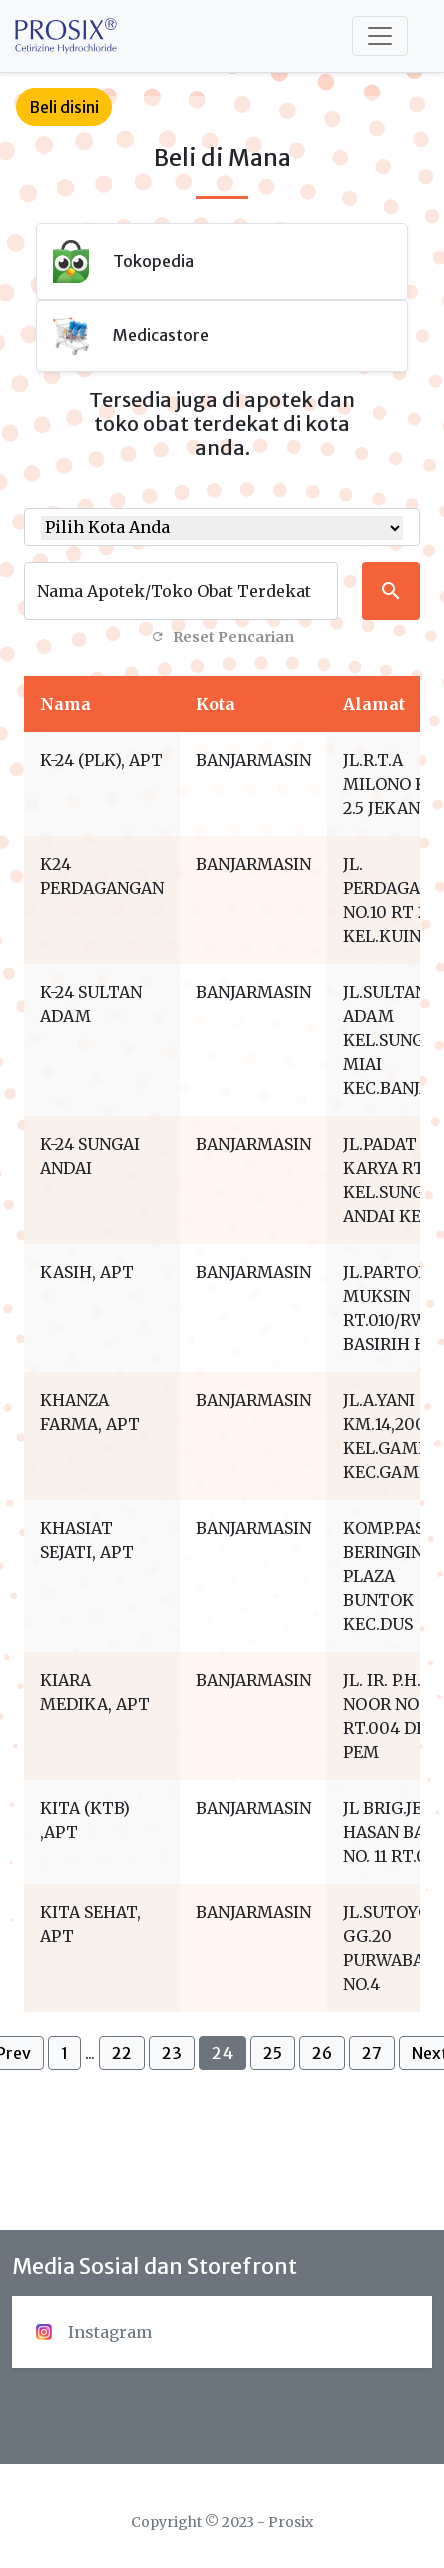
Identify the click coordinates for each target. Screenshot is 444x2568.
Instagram (94, 2332)
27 (372, 2053)
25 (272, 2053)
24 (222, 2053)
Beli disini (64, 107)
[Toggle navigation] (380, 36)
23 (172, 2053)
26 (322, 2053)
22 (122, 2053)
